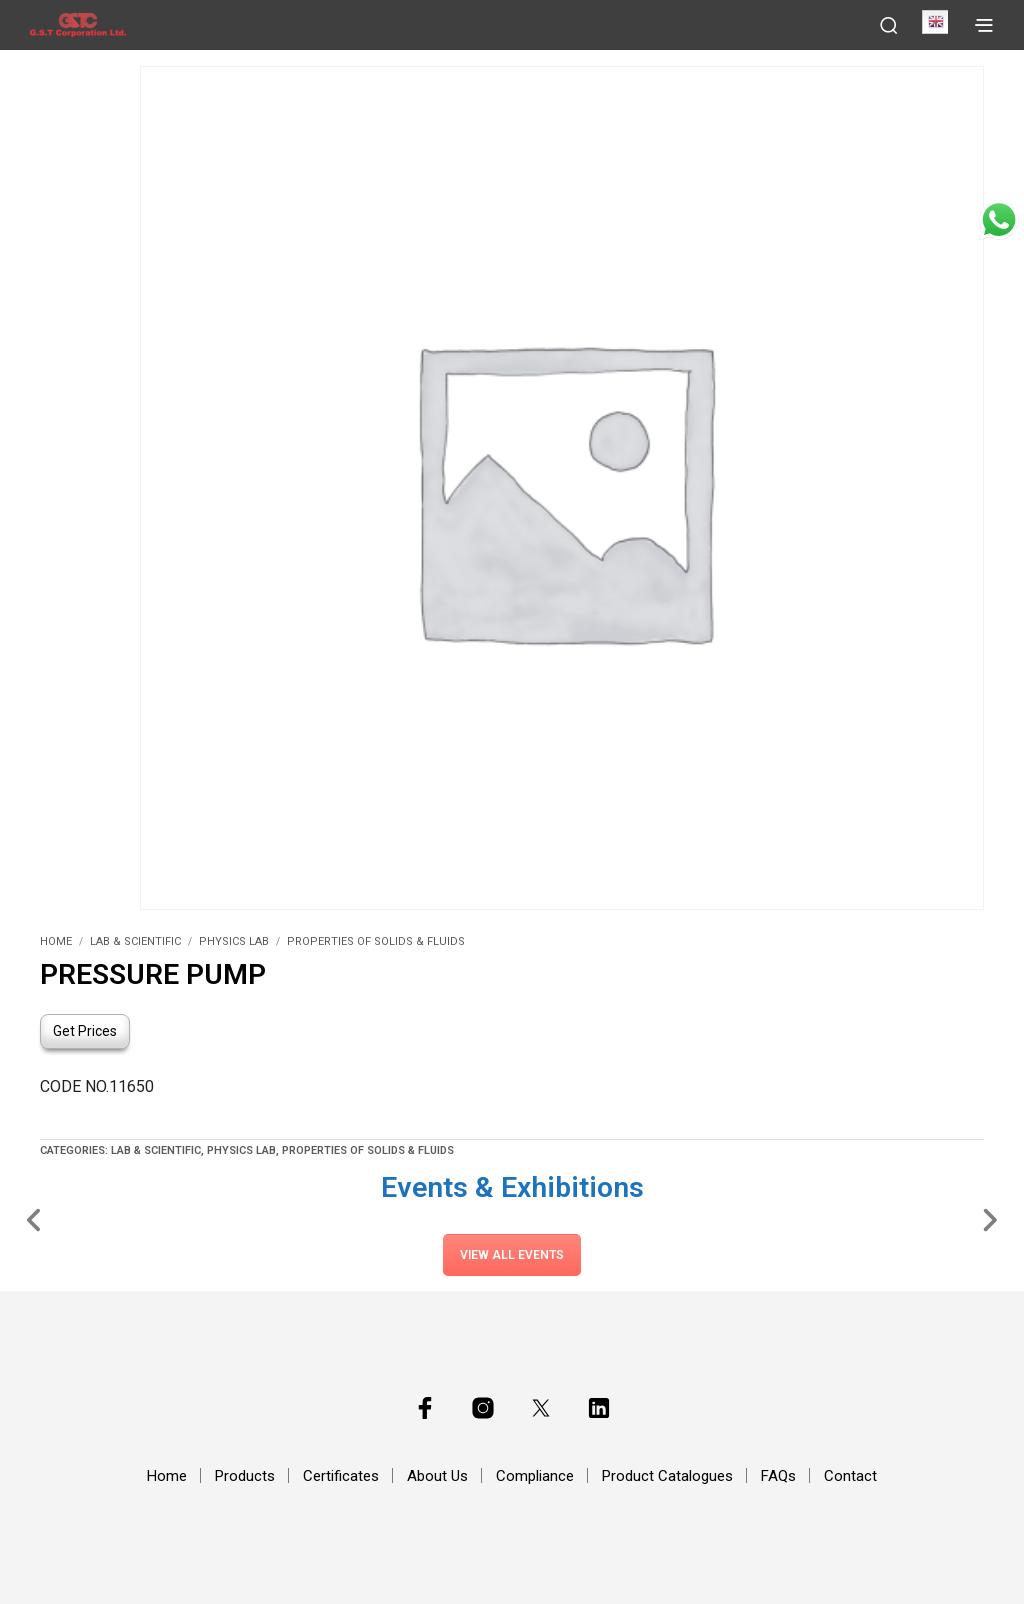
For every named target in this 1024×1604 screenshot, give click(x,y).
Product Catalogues (667, 1476)
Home (56, 941)
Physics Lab (234, 941)
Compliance (535, 1476)
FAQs (778, 1476)
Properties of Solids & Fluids (376, 941)
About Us (437, 1476)
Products (245, 1476)
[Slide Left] (34, 1219)
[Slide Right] (989, 1219)
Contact (850, 1476)
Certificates (341, 1476)
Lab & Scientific (135, 941)
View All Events (512, 1255)
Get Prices (85, 1031)
